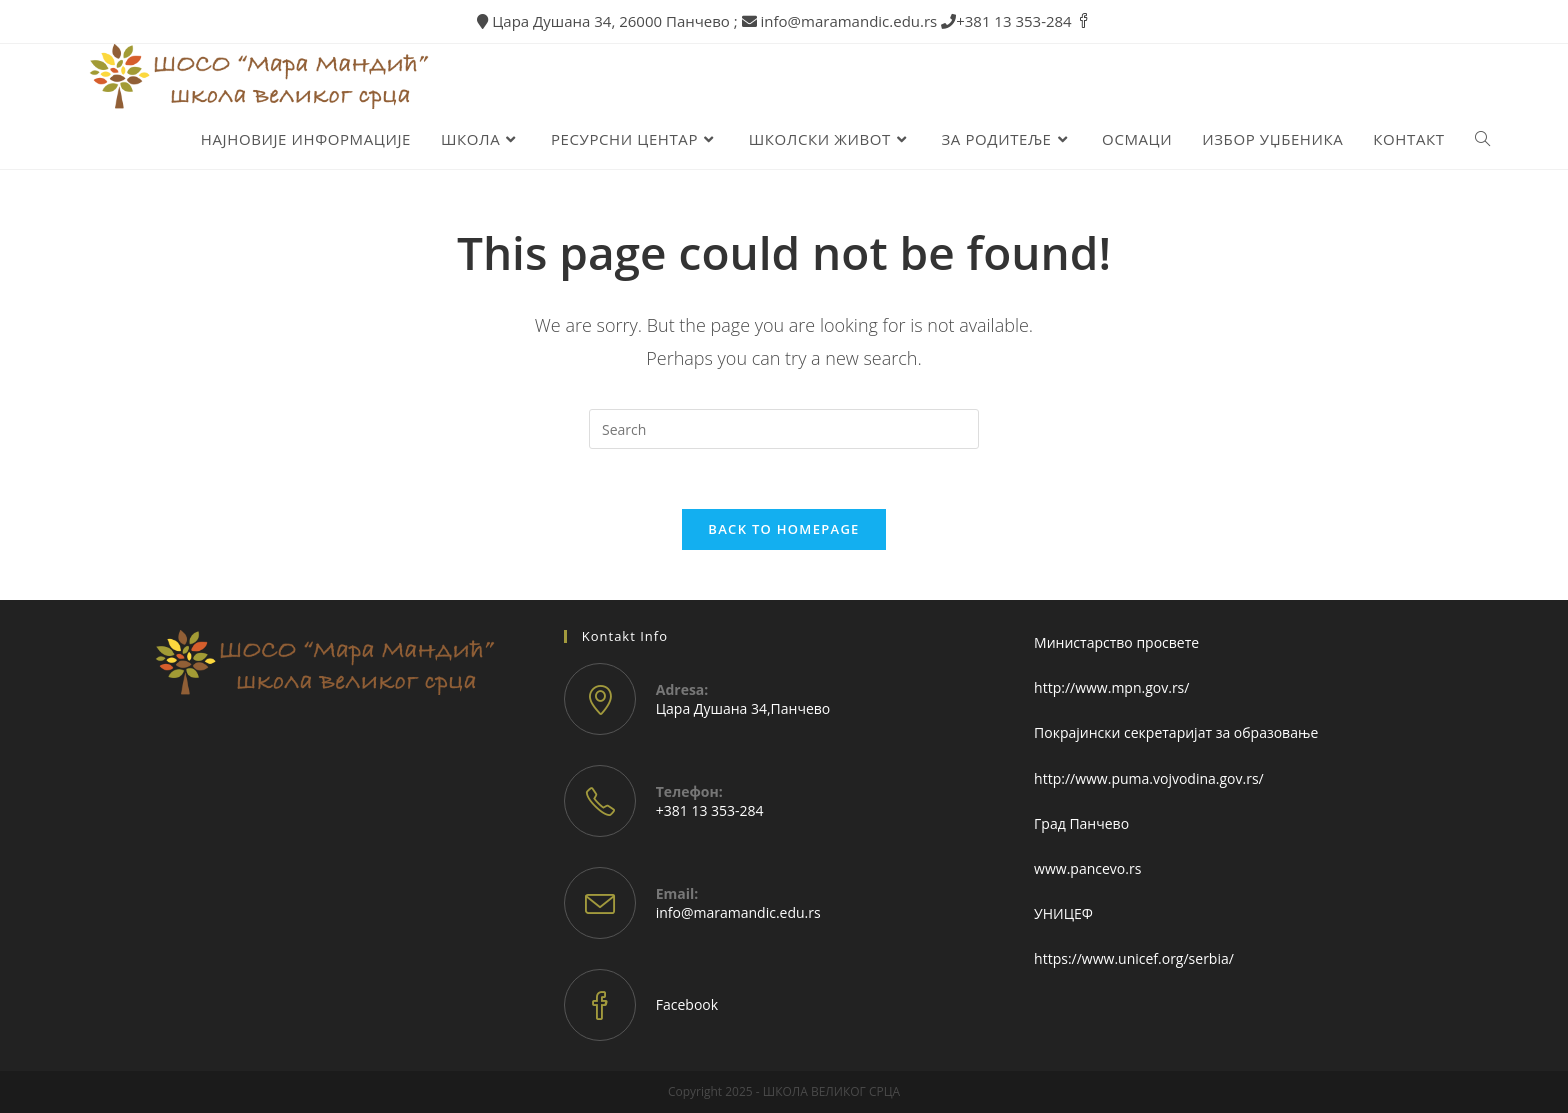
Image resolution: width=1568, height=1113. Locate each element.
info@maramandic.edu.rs (738, 912)
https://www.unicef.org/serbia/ (1134, 958)
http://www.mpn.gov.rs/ (1111, 687)
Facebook (687, 1004)
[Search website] (1482, 139)
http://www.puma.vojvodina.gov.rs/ (1149, 778)
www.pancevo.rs (1087, 868)
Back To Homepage (783, 529)
